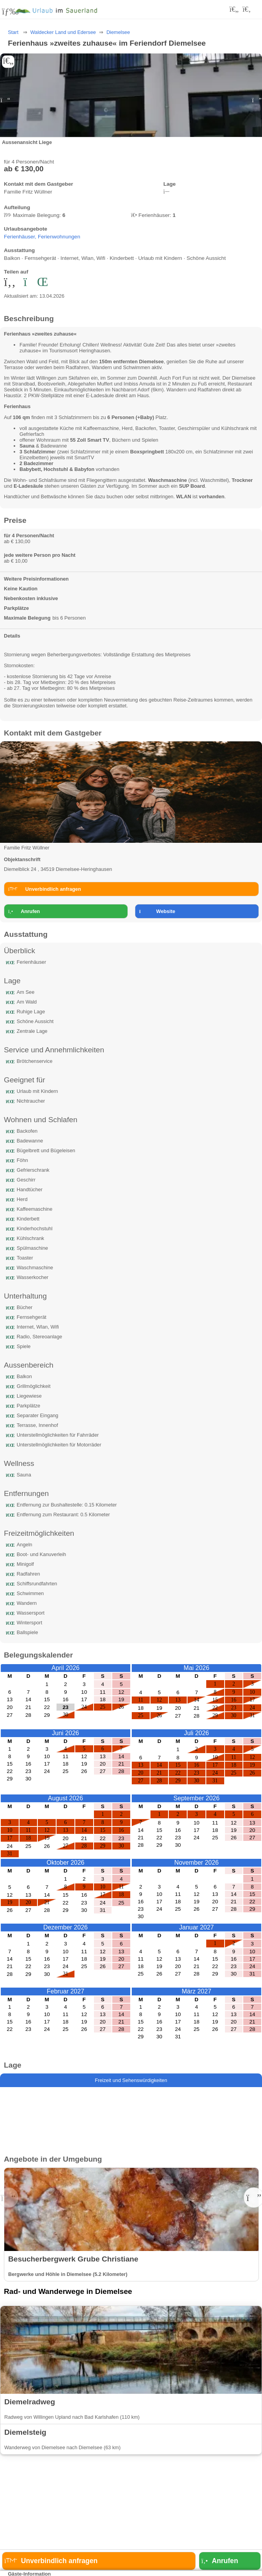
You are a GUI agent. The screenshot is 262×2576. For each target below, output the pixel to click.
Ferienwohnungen (59, 237)
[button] (256, 100)
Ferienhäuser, (21, 237)
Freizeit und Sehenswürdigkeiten (131, 2080)
